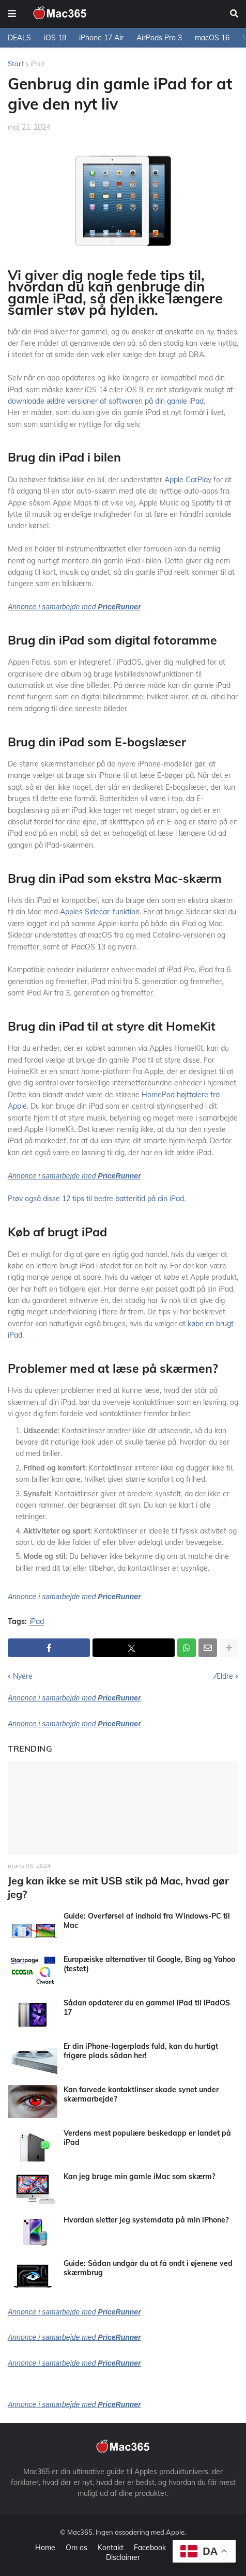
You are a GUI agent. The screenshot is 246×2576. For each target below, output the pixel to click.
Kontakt (111, 2547)
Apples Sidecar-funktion (100, 911)
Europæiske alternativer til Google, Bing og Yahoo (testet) (149, 1964)
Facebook (150, 2547)
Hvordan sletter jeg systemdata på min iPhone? (146, 2220)
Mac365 (80, 2532)
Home (45, 2547)
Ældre (223, 1676)
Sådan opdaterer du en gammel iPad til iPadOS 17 (147, 2007)
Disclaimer (123, 2557)
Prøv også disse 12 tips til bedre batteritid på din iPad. (97, 1198)
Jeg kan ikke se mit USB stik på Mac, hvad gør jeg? (118, 1887)
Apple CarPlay (187, 479)
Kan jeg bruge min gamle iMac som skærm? (139, 2176)
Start (16, 63)
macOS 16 (212, 37)
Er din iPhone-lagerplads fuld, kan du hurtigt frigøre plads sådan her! (141, 2051)
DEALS (19, 37)
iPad (37, 63)
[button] (12, 14)
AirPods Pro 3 (159, 37)
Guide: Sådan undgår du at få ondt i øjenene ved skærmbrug (148, 2268)
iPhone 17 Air (101, 37)
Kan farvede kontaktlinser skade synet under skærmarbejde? (141, 2094)
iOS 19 (55, 37)
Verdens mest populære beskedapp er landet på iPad (147, 2137)
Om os (76, 2547)
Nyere (23, 1676)
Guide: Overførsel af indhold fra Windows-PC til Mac (147, 1920)
